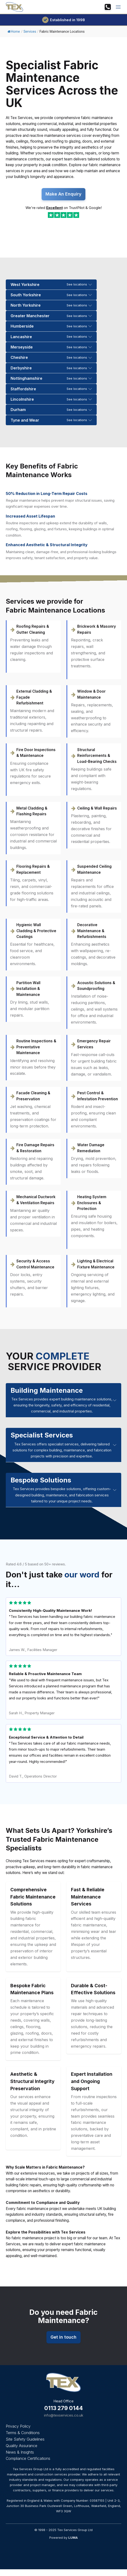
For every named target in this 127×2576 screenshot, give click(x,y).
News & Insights (20, 2458)
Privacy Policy (18, 2432)
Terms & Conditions (23, 2439)
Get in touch (63, 2343)
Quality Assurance (21, 2452)
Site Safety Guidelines (25, 2445)
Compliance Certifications (28, 2465)
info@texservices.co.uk (63, 2422)
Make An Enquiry (63, 194)
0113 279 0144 (63, 2414)
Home (13, 31)
